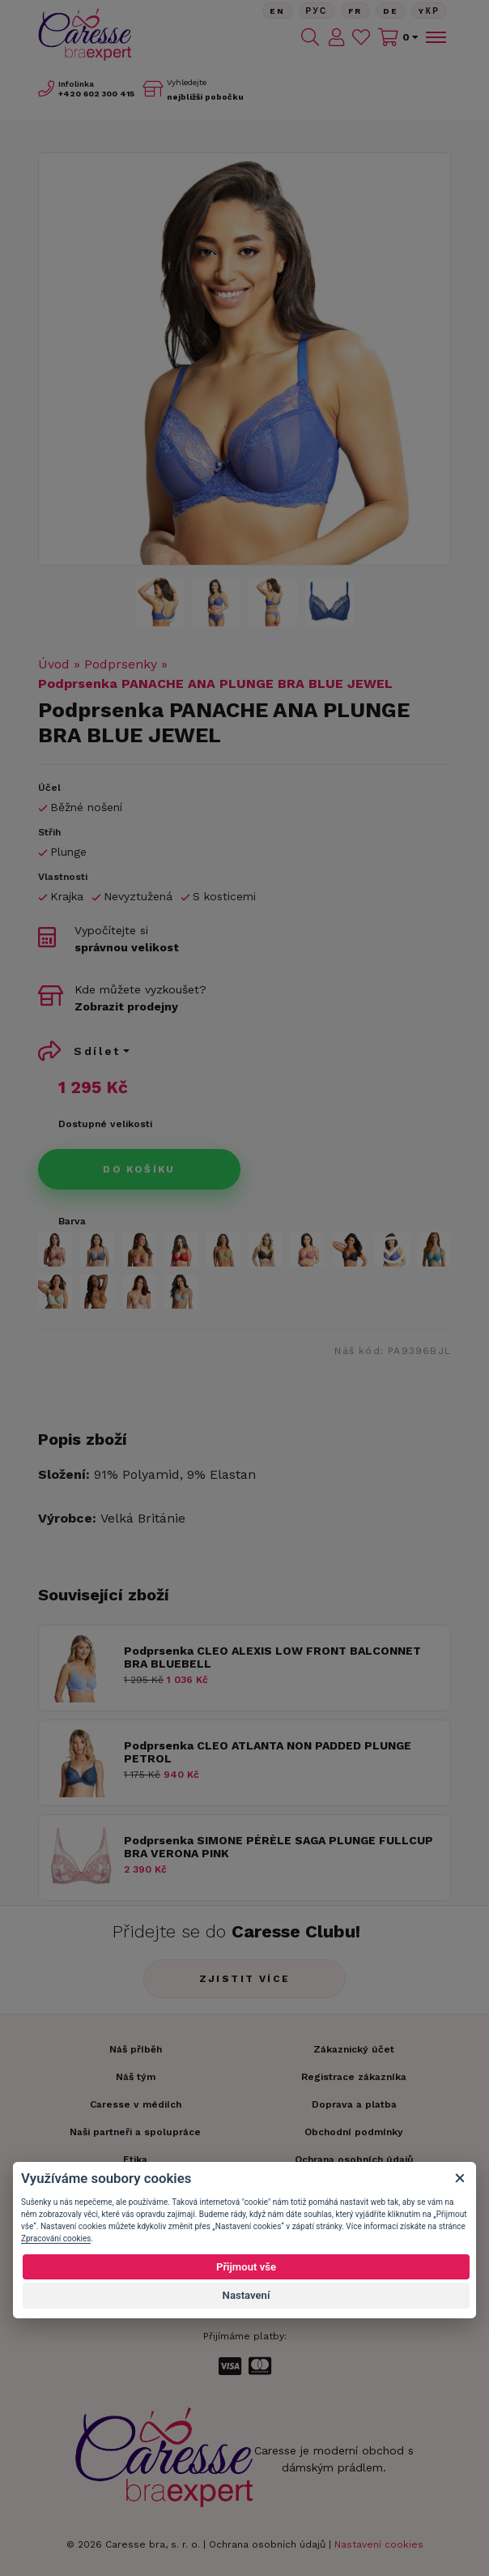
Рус (317, 10)
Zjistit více (245, 1978)
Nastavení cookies (378, 2544)
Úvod (54, 664)
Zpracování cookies (56, 2238)
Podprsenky (120, 664)
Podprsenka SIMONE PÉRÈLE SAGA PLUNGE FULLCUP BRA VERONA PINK (278, 1847)
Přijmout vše (246, 2267)
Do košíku (139, 1169)
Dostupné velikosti (105, 1124)
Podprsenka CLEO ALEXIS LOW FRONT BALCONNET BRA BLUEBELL (272, 1657)
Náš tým (135, 2077)
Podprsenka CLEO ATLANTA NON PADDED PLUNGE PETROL (267, 1752)
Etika (135, 2159)
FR (355, 10)
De (391, 10)
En (278, 10)
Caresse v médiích (135, 2104)
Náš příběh (135, 2049)
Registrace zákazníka (353, 2077)
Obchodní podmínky (353, 2132)
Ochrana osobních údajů (267, 2544)
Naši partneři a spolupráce (135, 2132)
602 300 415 (96, 93)
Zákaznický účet (353, 2049)
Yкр (429, 10)
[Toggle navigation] (435, 37)
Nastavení (246, 2295)
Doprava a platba (354, 2104)
